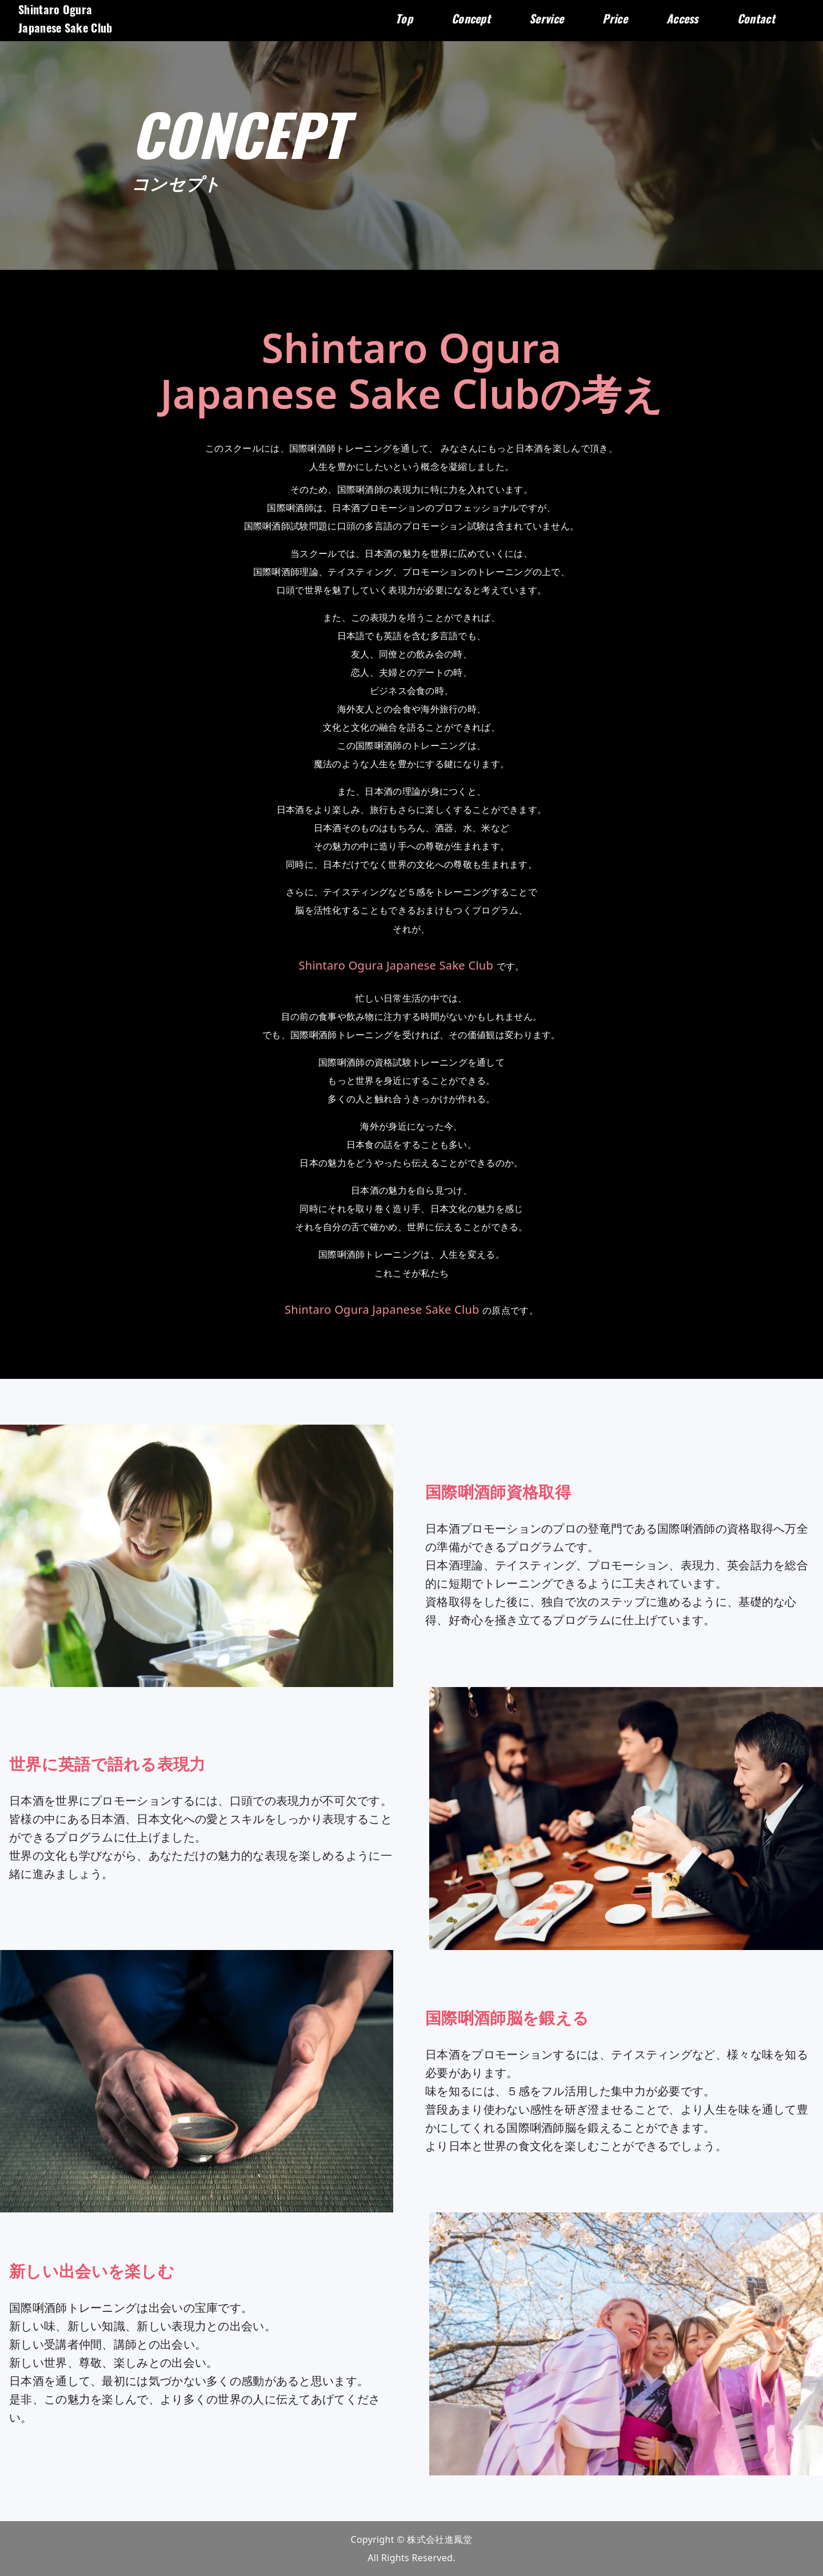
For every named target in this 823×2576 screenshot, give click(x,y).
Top (404, 20)
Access (682, 20)
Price (615, 20)
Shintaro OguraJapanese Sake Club (65, 20)
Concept (471, 20)
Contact (756, 20)
